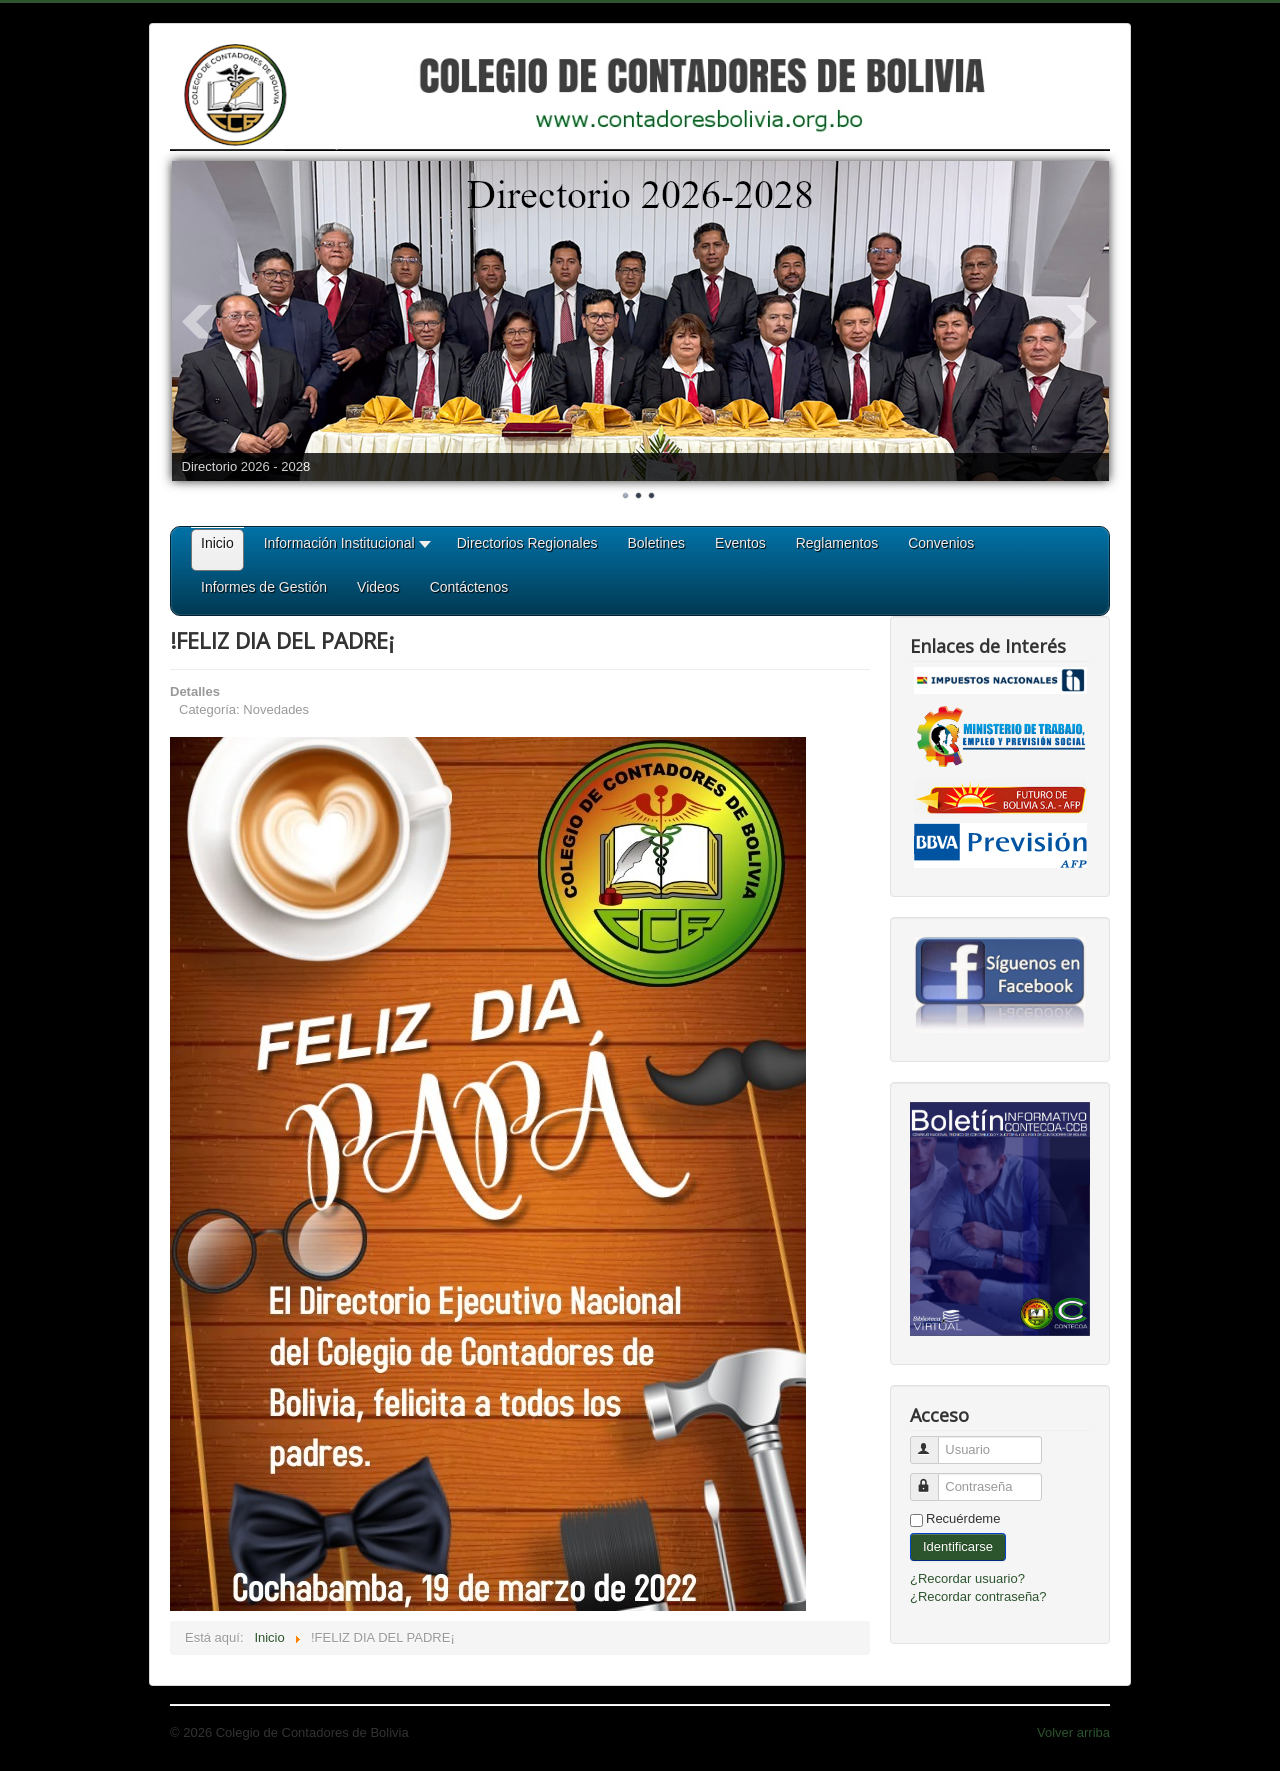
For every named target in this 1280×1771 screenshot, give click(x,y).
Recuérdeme (963, 1518)
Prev (198, 322)
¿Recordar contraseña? (978, 1596)
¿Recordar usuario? (967, 1578)
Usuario (933, 1441)
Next (1083, 322)
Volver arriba (1073, 1732)
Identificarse (958, 1546)
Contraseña (933, 1478)
